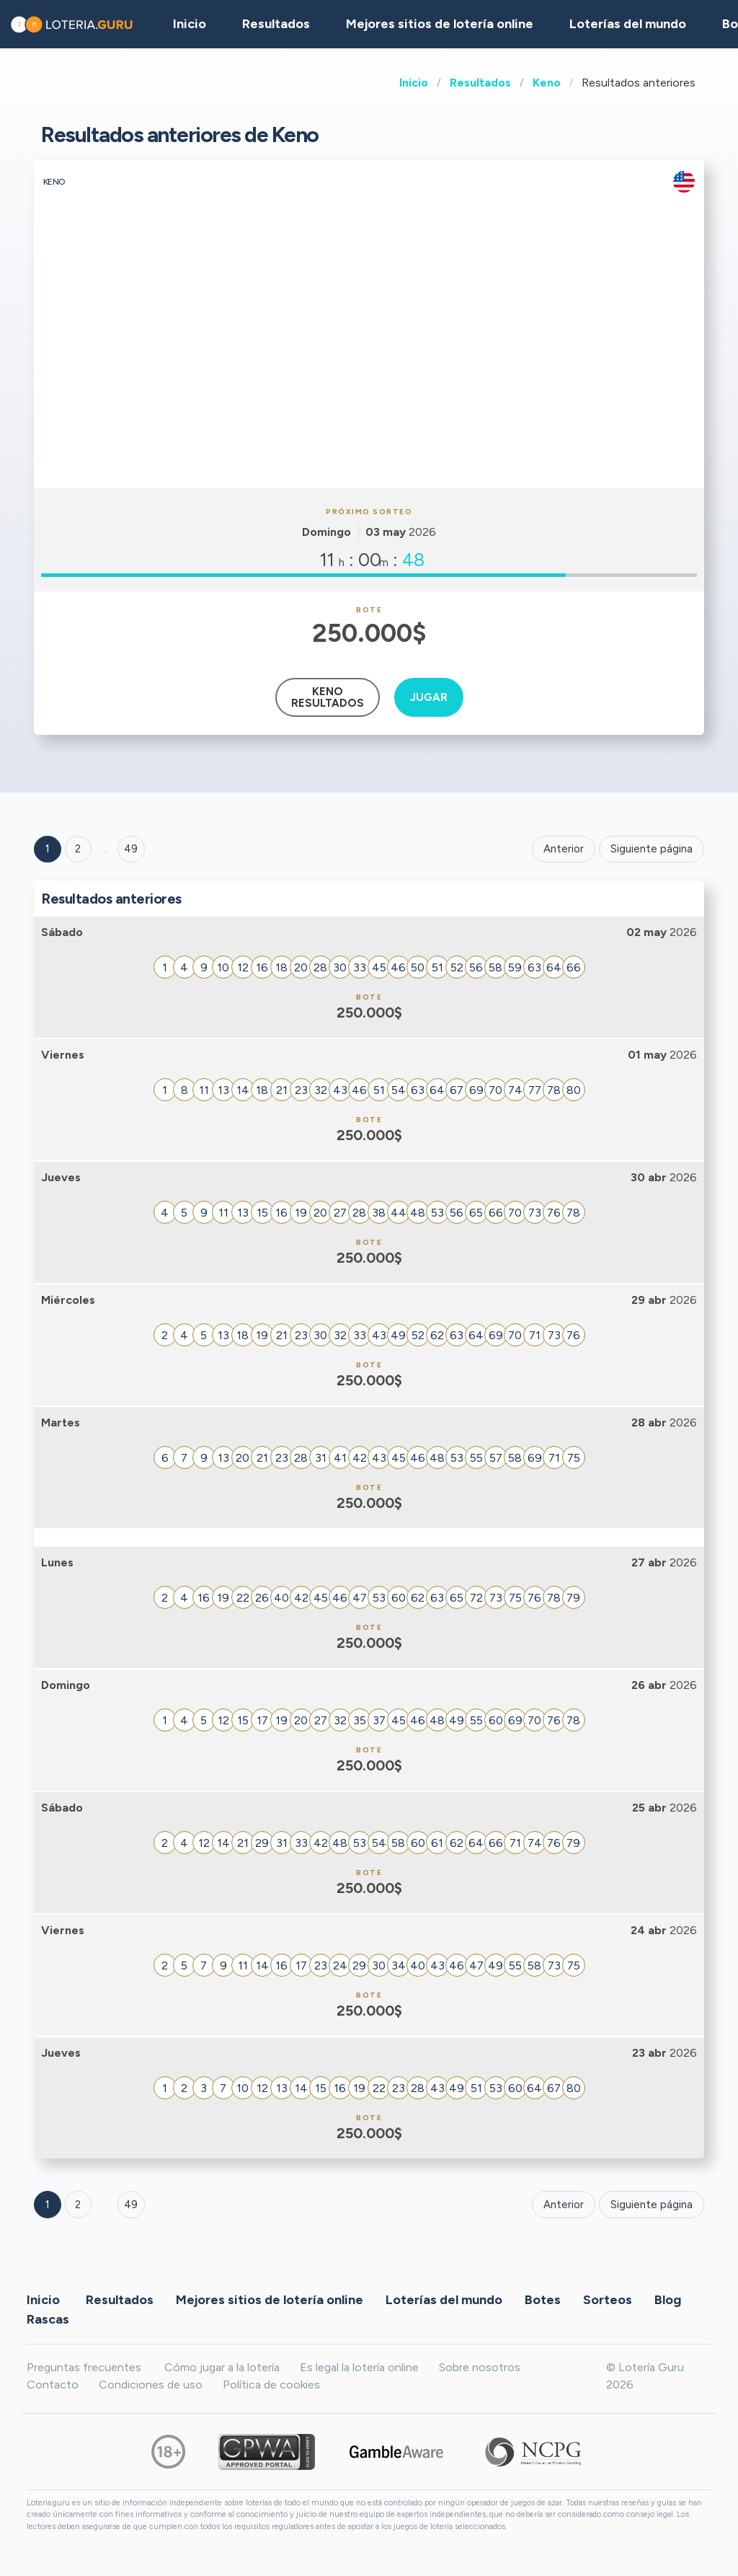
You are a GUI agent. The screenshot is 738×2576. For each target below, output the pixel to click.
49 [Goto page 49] (131, 2204)
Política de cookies (271, 2384)
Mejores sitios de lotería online (439, 24)
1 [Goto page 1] (47, 848)
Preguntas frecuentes (84, 2367)
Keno (547, 82)
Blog (667, 2300)
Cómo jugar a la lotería (222, 2367)
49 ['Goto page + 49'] (131, 848)
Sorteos (607, 2300)
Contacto (53, 2384)
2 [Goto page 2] (78, 848)
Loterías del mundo (627, 24)
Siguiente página (651, 848)
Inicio (413, 82)
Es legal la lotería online (359, 2367)
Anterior (563, 848)
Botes (543, 2300)
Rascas (48, 2319)
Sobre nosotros (479, 2367)
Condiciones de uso (151, 2384)
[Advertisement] (369, 380)
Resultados (480, 82)
